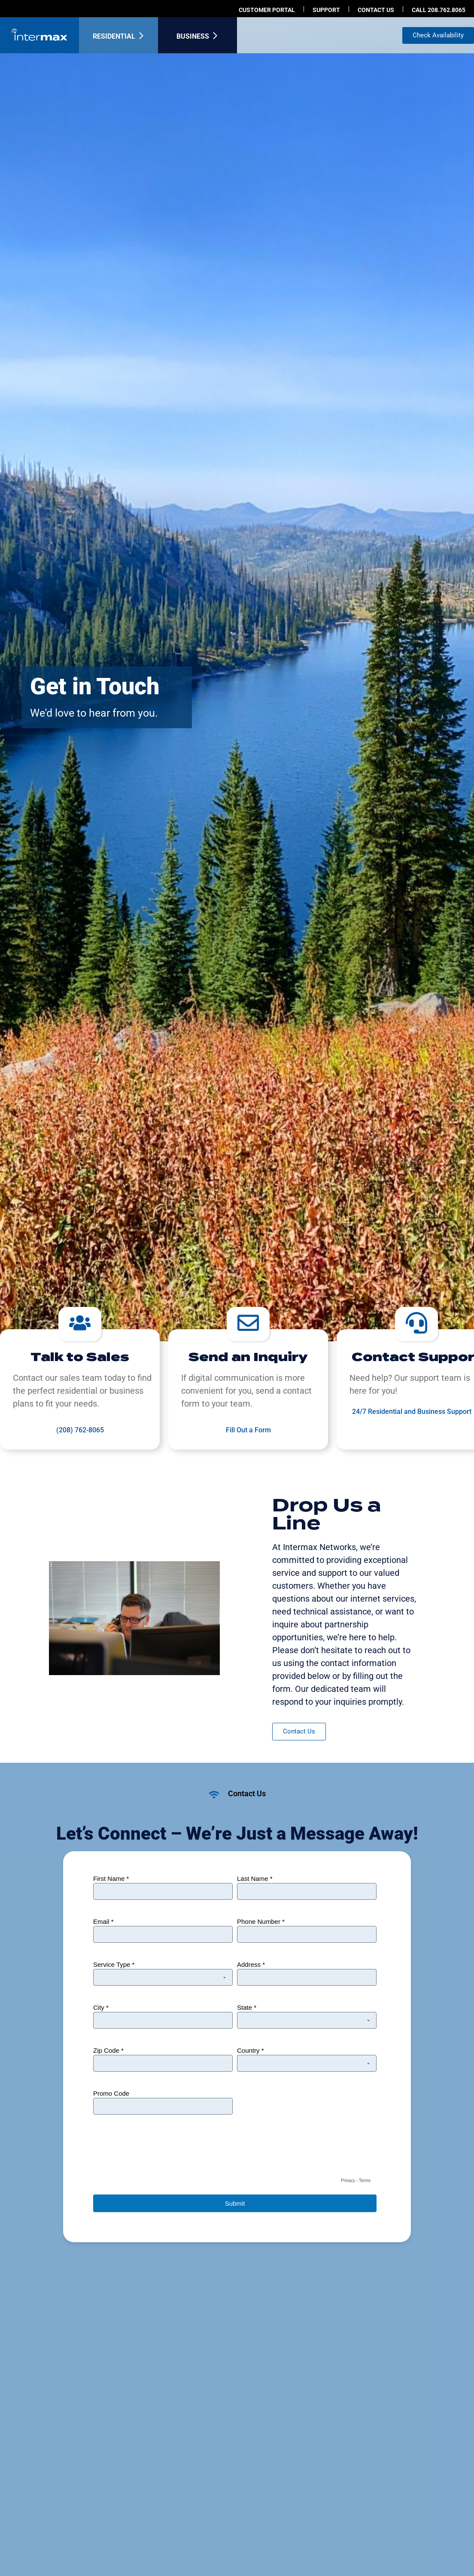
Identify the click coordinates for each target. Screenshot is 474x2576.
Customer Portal (267, 9)
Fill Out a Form (248, 1430)
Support (326, 9)
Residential (114, 36)
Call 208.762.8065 (438, 9)
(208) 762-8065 (80, 1430)
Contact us (376, 9)
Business (192, 36)
